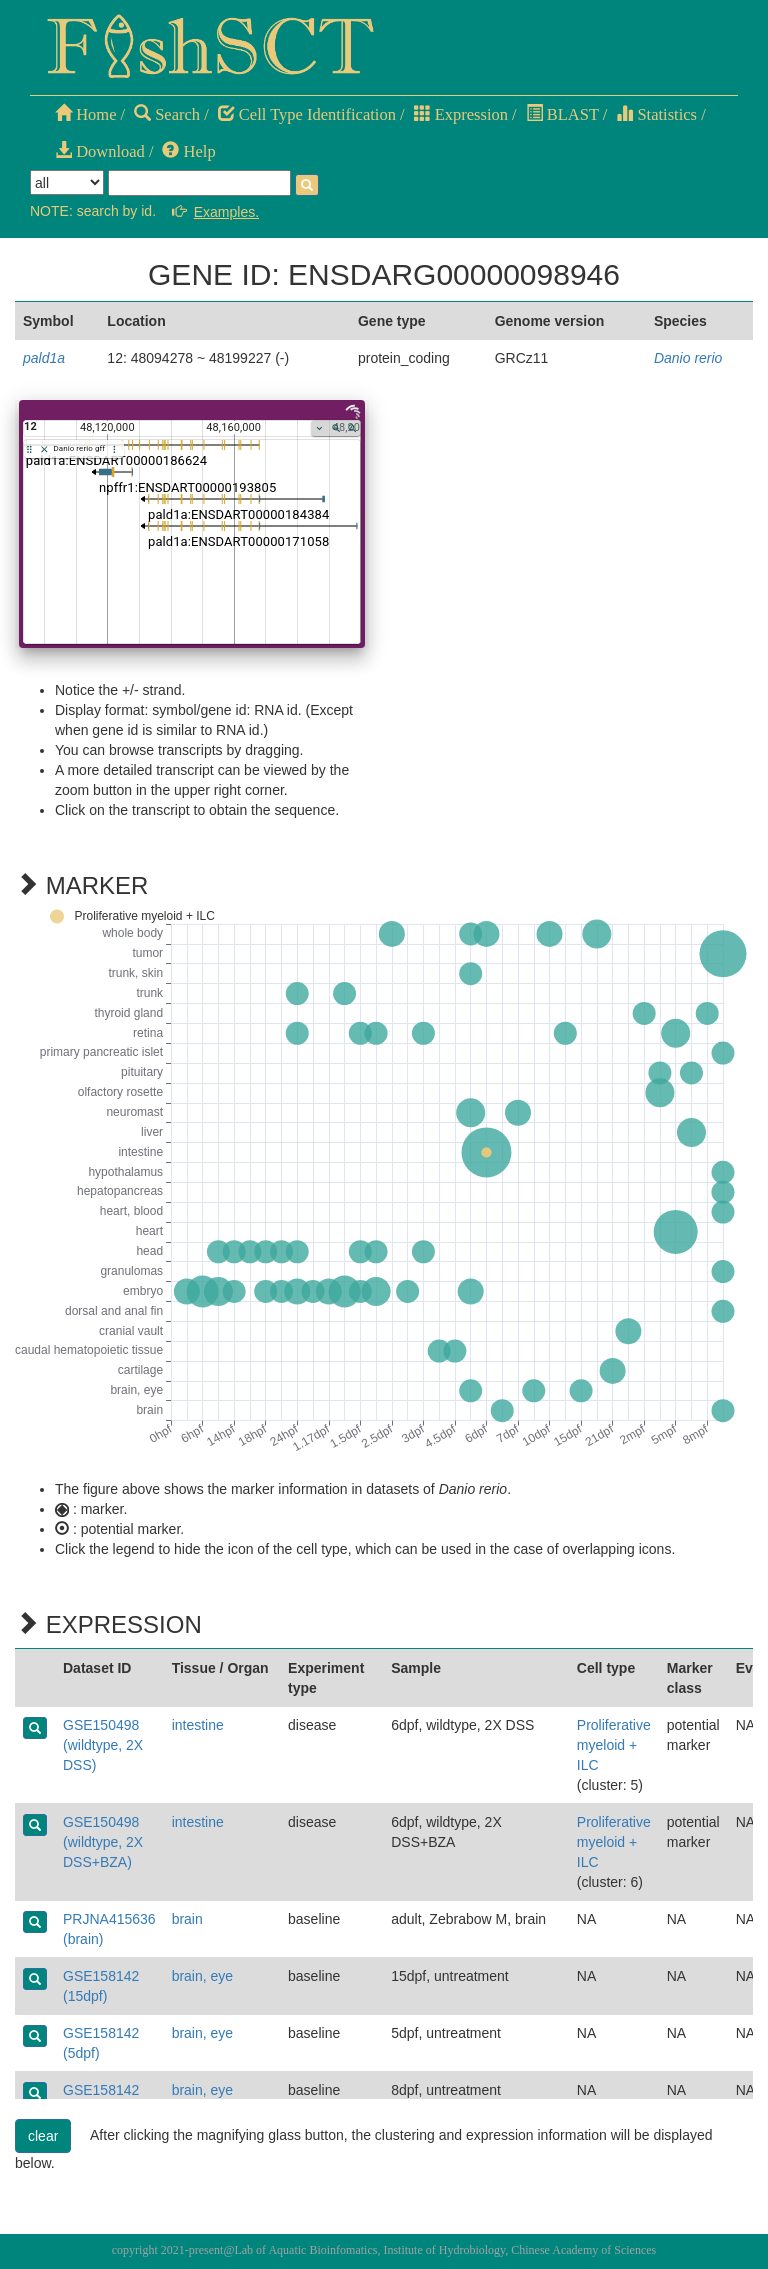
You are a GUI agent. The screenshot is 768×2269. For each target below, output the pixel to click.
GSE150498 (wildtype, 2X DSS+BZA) (103, 1842)
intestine (198, 1725)
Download (100, 151)
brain (187, 1919)
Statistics (656, 114)
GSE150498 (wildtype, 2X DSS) (103, 1745)
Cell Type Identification (307, 114)
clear (43, 2136)
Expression (461, 114)
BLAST (562, 114)
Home (85, 114)
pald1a (44, 358)
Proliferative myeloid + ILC (614, 1745)
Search (167, 114)
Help (188, 151)
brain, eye (202, 1976)
